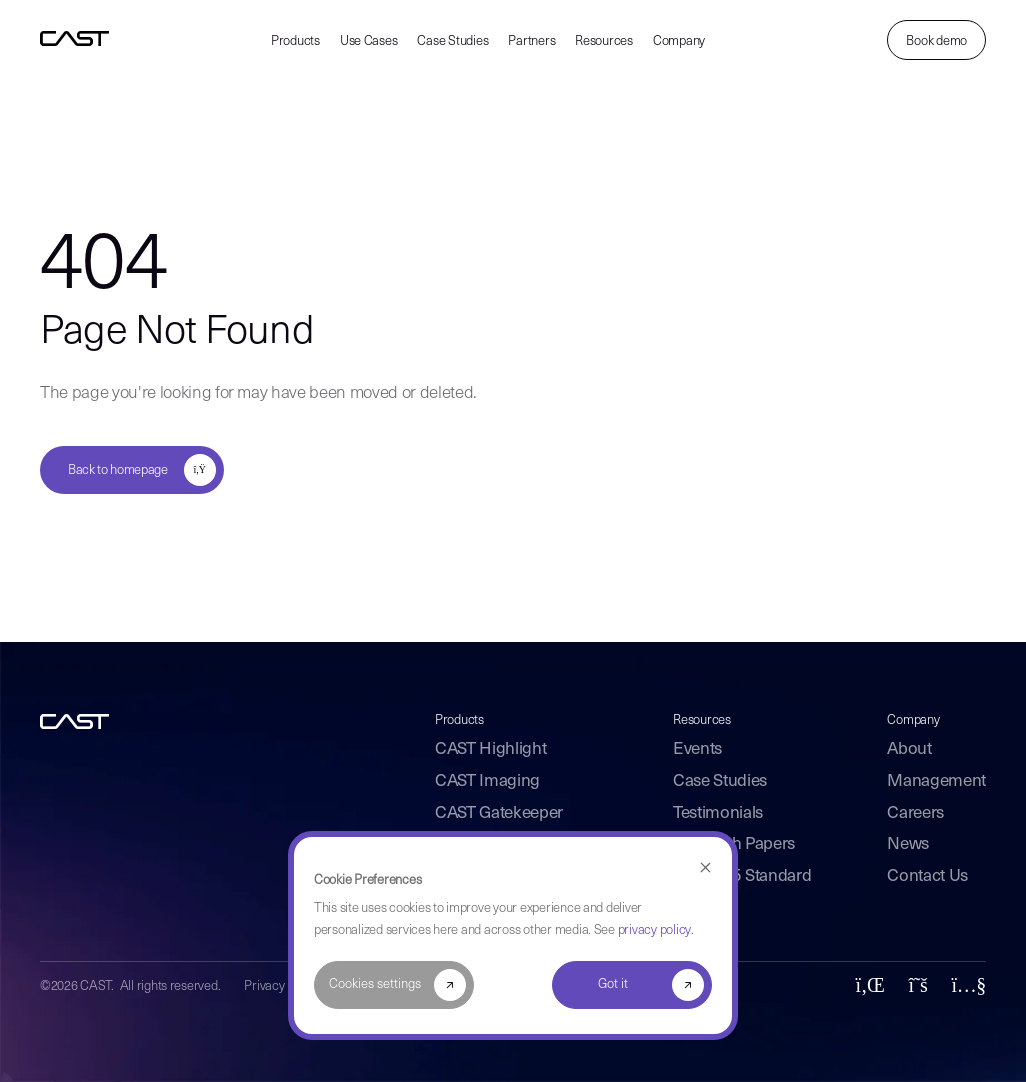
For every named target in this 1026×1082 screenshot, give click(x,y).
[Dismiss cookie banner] (705, 868)
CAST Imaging (487, 781)
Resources (604, 41)
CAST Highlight (490, 749)
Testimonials (718, 813)
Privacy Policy (281, 986)
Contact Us (927, 876)
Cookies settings (375, 984)
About (909, 749)
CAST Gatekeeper (499, 813)
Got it (613, 984)
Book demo (936, 41)
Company (679, 41)
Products (295, 41)
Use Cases (369, 41)
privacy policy (654, 930)
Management (936, 781)
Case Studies (452, 41)
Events (697, 749)
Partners (531, 41)
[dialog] (513, 935)
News (908, 844)
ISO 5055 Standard (742, 876)
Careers (915, 813)
